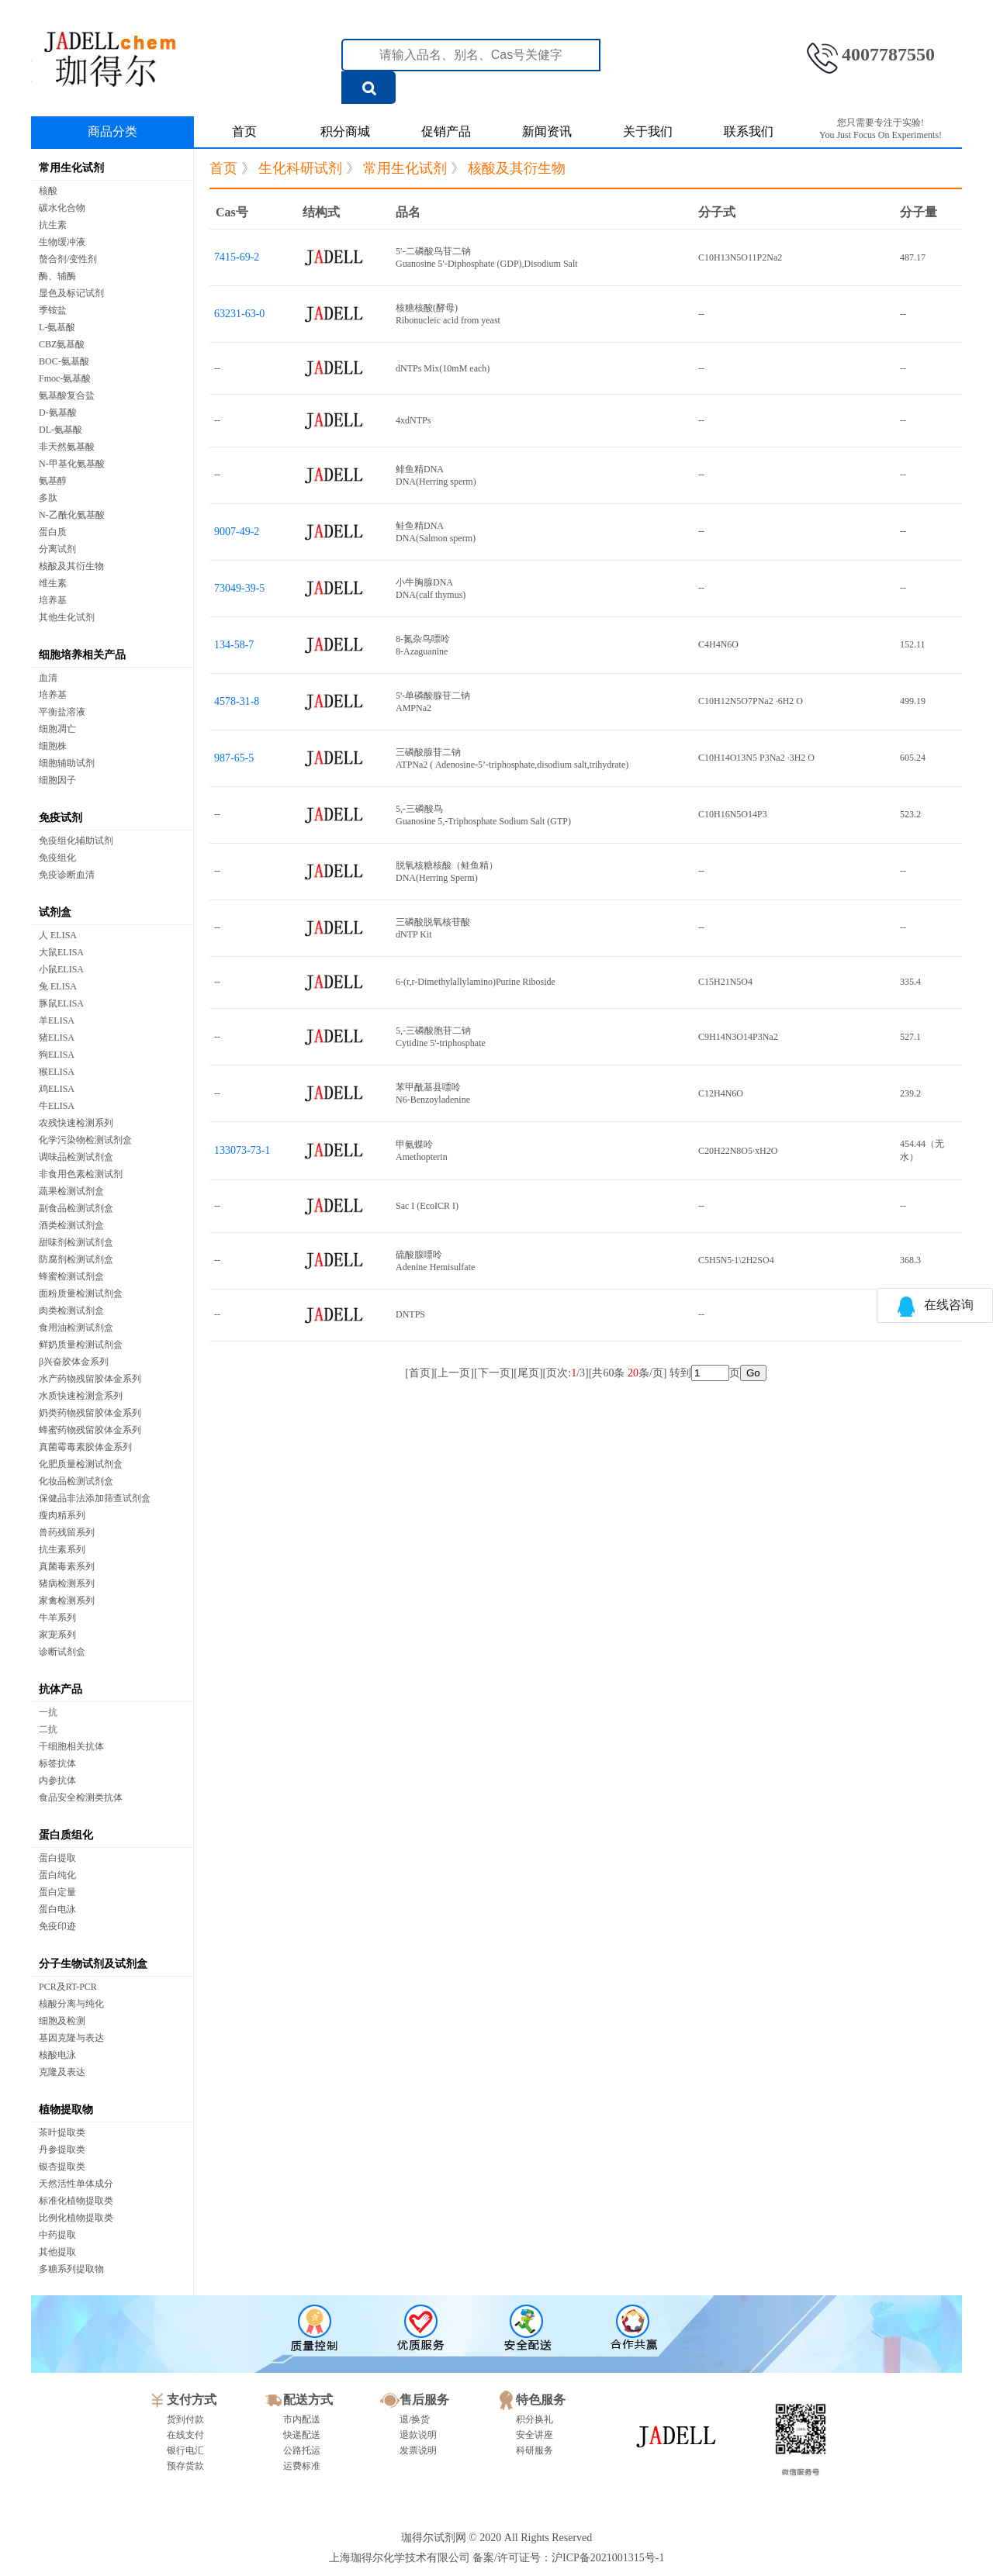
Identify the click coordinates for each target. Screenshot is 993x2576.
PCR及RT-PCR (68, 1986)
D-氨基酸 (58, 412)
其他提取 (57, 2251)
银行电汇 (185, 2450)
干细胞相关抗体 (71, 1746)
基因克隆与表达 (71, 2037)
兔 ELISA (58, 986)
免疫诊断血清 (67, 874)
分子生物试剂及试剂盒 (93, 1964)
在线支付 (185, 2434)
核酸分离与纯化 (71, 2003)
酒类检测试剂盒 (71, 1225)
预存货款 (185, 2465)
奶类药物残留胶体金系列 (90, 1412)
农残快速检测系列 (76, 1122)
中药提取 (57, 2234)
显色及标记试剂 (71, 293)
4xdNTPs (413, 420)
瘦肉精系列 (62, 1515)
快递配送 (301, 2434)
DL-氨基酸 (60, 429)
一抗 (48, 1712)
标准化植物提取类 (76, 2200)
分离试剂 (57, 549)
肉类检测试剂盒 (71, 1310)
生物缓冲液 (62, 242)
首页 (244, 131)
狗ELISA (56, 1054)
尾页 (528, 1373)
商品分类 (112, 131)
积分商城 (345, 131)
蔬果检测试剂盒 (71, 1191)
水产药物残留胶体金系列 (90, 1378)
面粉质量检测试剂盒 (81, 1293)
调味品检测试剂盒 (76, 1157)
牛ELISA (56, 1105)
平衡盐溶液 (62, 711)
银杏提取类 (62, 2166)
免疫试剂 (60, 818)
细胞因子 (57, 780)
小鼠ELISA (61, 969)
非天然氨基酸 (67, 446)
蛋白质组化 (66, 1835)
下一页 (494, 1373)
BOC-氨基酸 (64, 361)
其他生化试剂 (67, 617)
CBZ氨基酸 (62, 344)
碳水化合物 (62, 207)
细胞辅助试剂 (67, 763)
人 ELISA (58, 935)
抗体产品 (60, 1689)
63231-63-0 (239, 313)
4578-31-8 (236, 701)
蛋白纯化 (57, 1875)
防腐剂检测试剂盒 (76, 1259)
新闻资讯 (547, 131)
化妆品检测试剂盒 (76, 1481)
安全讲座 (534, 2434)
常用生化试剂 (71, 168)
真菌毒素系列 (67, 1566)
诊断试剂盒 (62, 1651)
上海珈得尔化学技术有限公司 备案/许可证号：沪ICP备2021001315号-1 (497, 2558)
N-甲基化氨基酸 (72, 463)
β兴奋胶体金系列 (74, 1361)
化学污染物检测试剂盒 (85, 1139)
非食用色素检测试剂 (81, 1174)
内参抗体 (57, 1780)
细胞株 (53, 746)
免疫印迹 (57, 1926)
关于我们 (648, 131)
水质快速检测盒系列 (81, 1395)
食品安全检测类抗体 (81, 1797)
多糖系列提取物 (71, 2268)
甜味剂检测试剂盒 (76, 1242)
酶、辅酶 (57, 276)
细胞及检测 (62, 2020)
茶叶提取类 (62, 2132)
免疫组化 (57, 857)
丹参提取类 (62, 2149)
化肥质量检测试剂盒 (81, 1464)
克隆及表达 (62, 2072)
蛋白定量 (57, 1892)
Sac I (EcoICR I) (427, 1205)
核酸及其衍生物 (71, 566)
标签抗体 (57, 1763)
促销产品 (446, 131)
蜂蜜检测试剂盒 (71, 1276)
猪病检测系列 (67, 1583)
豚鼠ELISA (61, 1003)
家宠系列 (57, 1634)
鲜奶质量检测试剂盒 (81, 1344)
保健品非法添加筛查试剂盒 (95, 1498)
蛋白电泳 (57, 1909)
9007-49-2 (236, 531)
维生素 (53, 583)
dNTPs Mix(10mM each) (443, 368)
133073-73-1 (242, 1150)
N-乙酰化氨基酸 (72, 514)
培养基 (53, 600)
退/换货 (415, 2419)
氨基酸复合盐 (67, 395)
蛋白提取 (57, 1858)
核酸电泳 (57, 2054)
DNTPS (410, 1314)
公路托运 (301, 2450)
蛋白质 (53, 532)
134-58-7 (234, 645)
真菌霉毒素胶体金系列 (85, 1447)
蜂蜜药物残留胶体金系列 (90, 1429)
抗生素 (53, 224)
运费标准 (301, 2465)
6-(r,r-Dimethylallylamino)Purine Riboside (475, 981)
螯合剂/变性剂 (68, 259)
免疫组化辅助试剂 (76, 840)
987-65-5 (234, 758)
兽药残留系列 (67, 1532)
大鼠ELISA (61, 952)
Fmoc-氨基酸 (65, 378)
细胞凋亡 (57, 728)
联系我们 (748, 131)
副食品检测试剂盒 (76, 1208)
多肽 (48, 497)
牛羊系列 (57, 1617)
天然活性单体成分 (76, 2183)
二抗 (48, 1729)
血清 (48, 677)
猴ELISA (56, 1071)
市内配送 (301, 2419)
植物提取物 (66, 2109)
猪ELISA (56, 1037)
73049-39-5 (239, 588)
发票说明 (418, 2450)
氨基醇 (53, 480)
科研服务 (534, 2450)
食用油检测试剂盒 (76, 1327)
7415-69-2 (236, 257)
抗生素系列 (62, 1549)
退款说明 (418, 2434)
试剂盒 (55, 912)
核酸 (48, 190)
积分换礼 (534, 2419)
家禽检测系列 (67, 1600)
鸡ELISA (56, 1088)
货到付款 (185, 2419)
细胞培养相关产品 (82, 655)
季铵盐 (53, 310)
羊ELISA (56, 1020)
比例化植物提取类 (76, 2217)
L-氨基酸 (57, 327)
